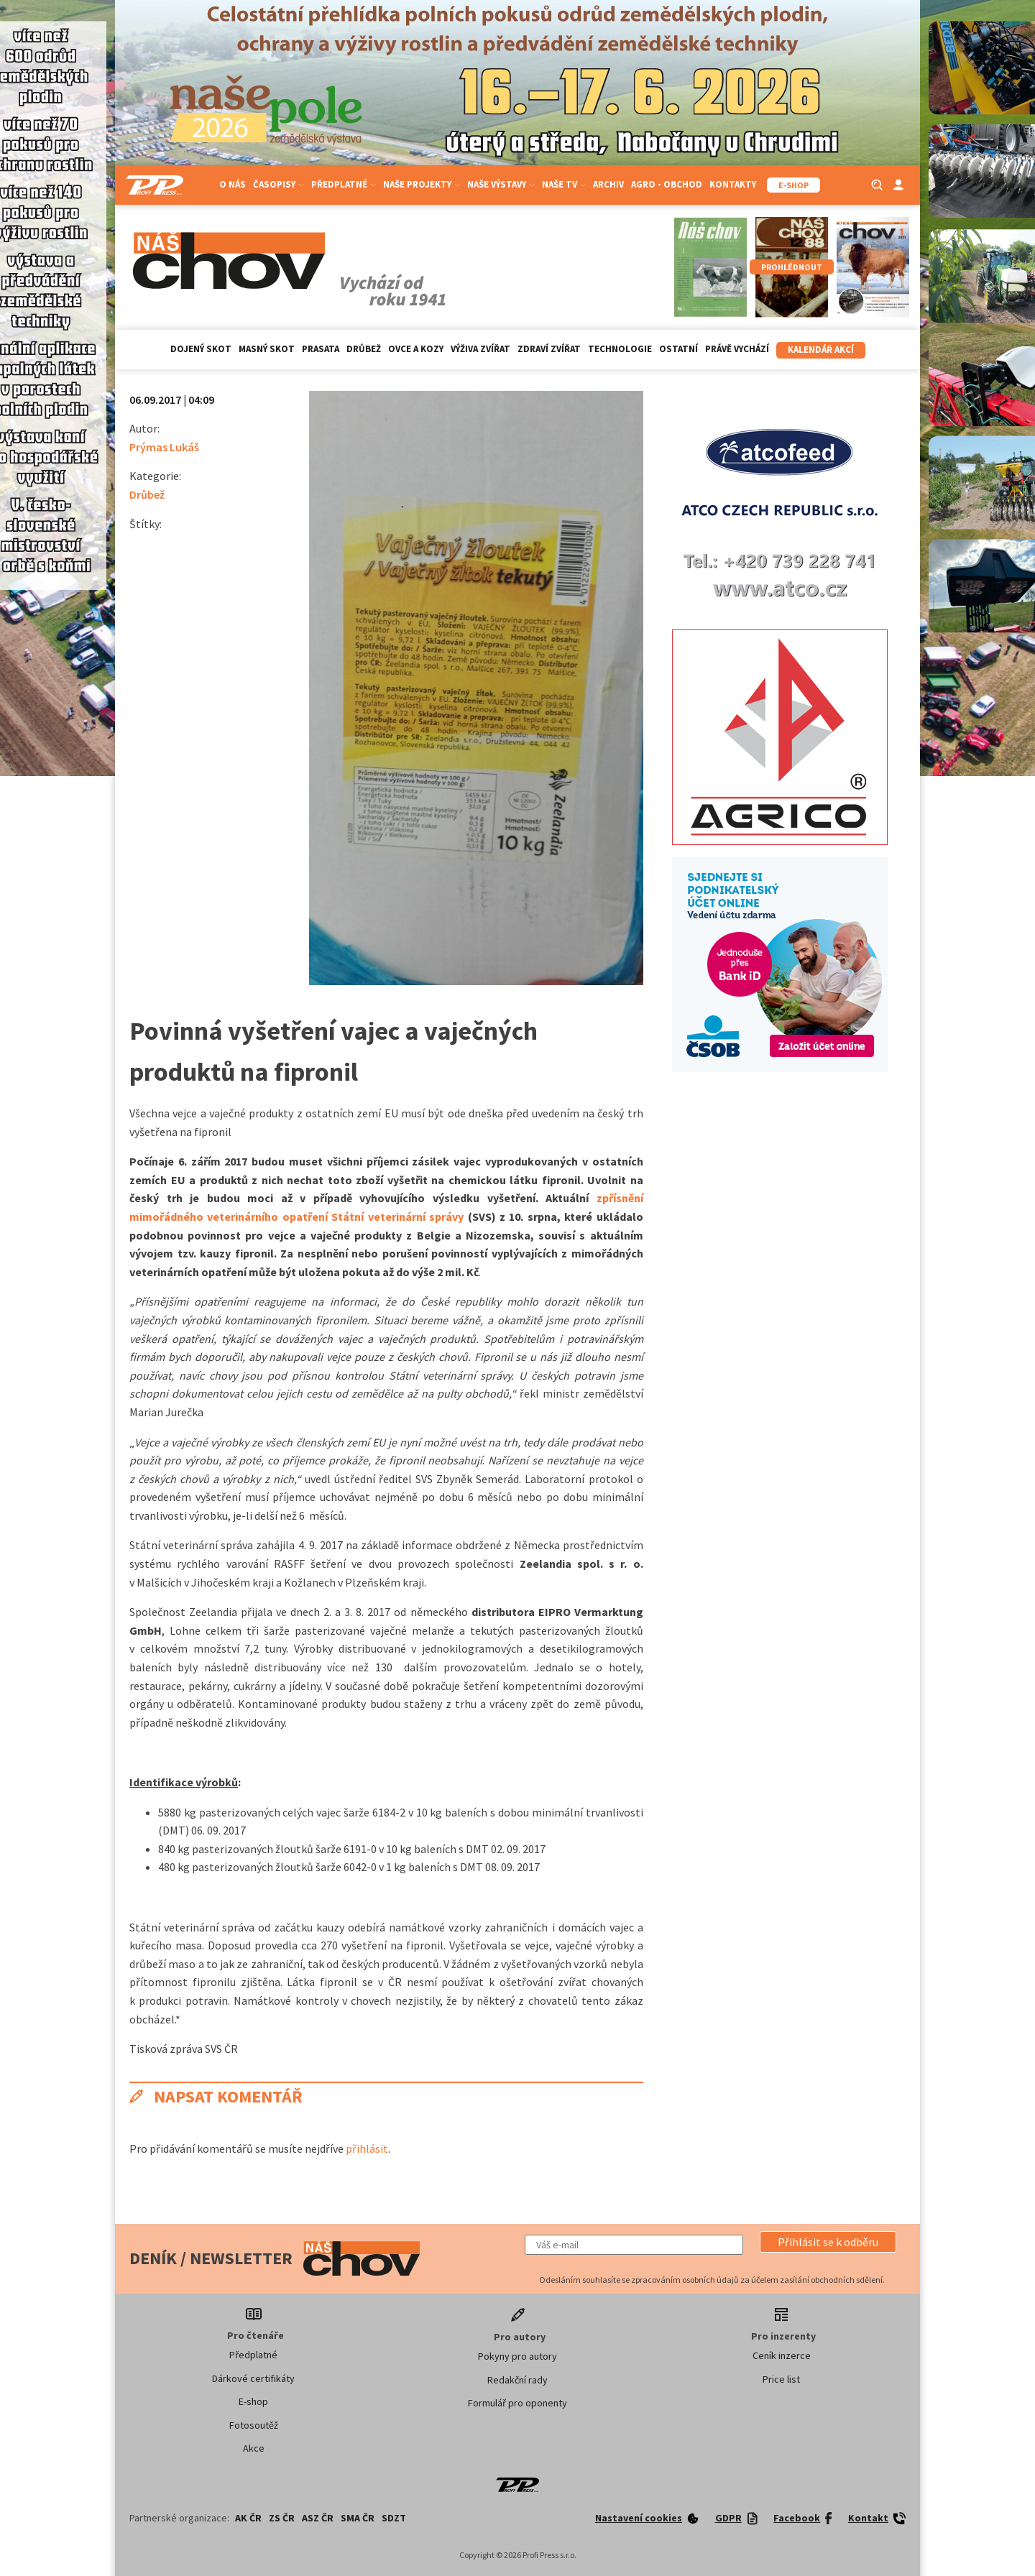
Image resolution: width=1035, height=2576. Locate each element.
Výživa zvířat (480, 349)
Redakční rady (517, 2379)
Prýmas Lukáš (164, 447)
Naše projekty (421, 184)
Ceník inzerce (782, 2355)
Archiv (608, 184)
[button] (828, 2242)
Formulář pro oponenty (517, 2402)
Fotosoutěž (253, 2425)
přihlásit (367, 2148)
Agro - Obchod (666, 184)
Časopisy (278, 184)
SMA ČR (357, 2517)
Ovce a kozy (415, 349)
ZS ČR (282, 2517)
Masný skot (267, 349)
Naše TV (564, 184)
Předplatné (343, 184)
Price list (781, 2379)
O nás (232, 184)
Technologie (620, 349)
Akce (253, 2448)
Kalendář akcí (821, 349)
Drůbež (363, 349)
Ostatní (678, 349)
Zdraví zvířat (549, 349)
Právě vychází (737, 349)
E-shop (253, 2401)
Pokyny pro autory (517, 2356)
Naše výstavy (501, 184)
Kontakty (732, 184)
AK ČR (248, 2517)
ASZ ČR (318, 2517)
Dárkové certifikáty (253, 2378)
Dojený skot (200, 349)
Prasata (320, 349)
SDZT (394, 2517)
